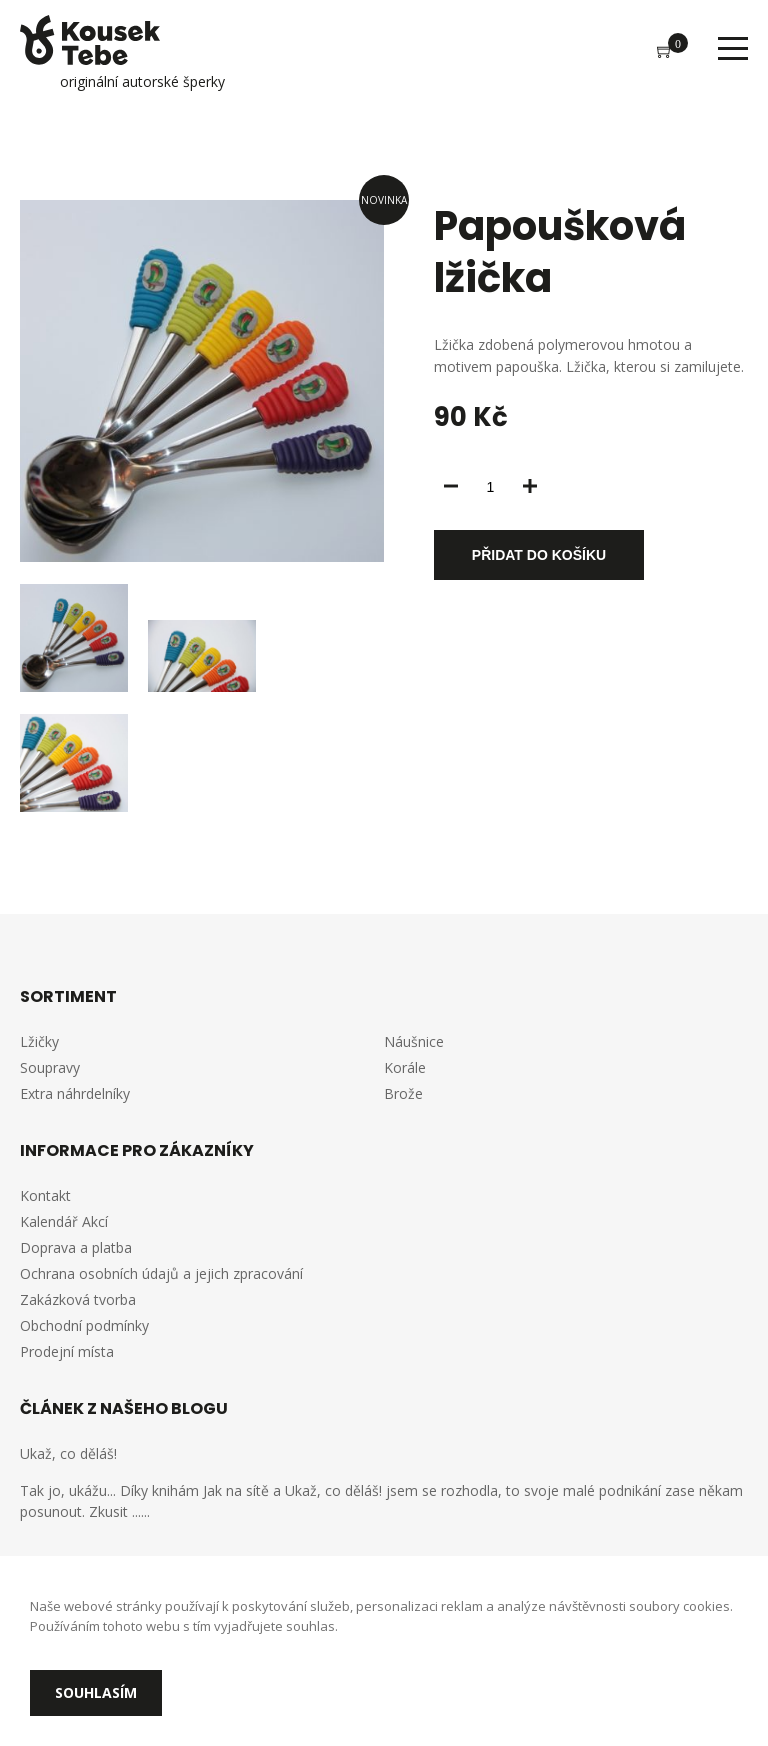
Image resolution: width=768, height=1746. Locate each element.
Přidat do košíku (539, 555)
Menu (733, 48)
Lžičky (39, 1041)
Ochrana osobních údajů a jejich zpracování (161, 1273)
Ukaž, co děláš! (68, 1453)
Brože (403, 1093)
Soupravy (50, 1067)
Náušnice (414, 1041)
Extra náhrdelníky (75, 1093)
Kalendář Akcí (64, 1221)
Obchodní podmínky (84, 1325)
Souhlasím (96, 1692)
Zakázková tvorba (78, 1299)
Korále (405, 1067)
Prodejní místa (67, 1351)
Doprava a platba (76, 1247)
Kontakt (45, 1195)
